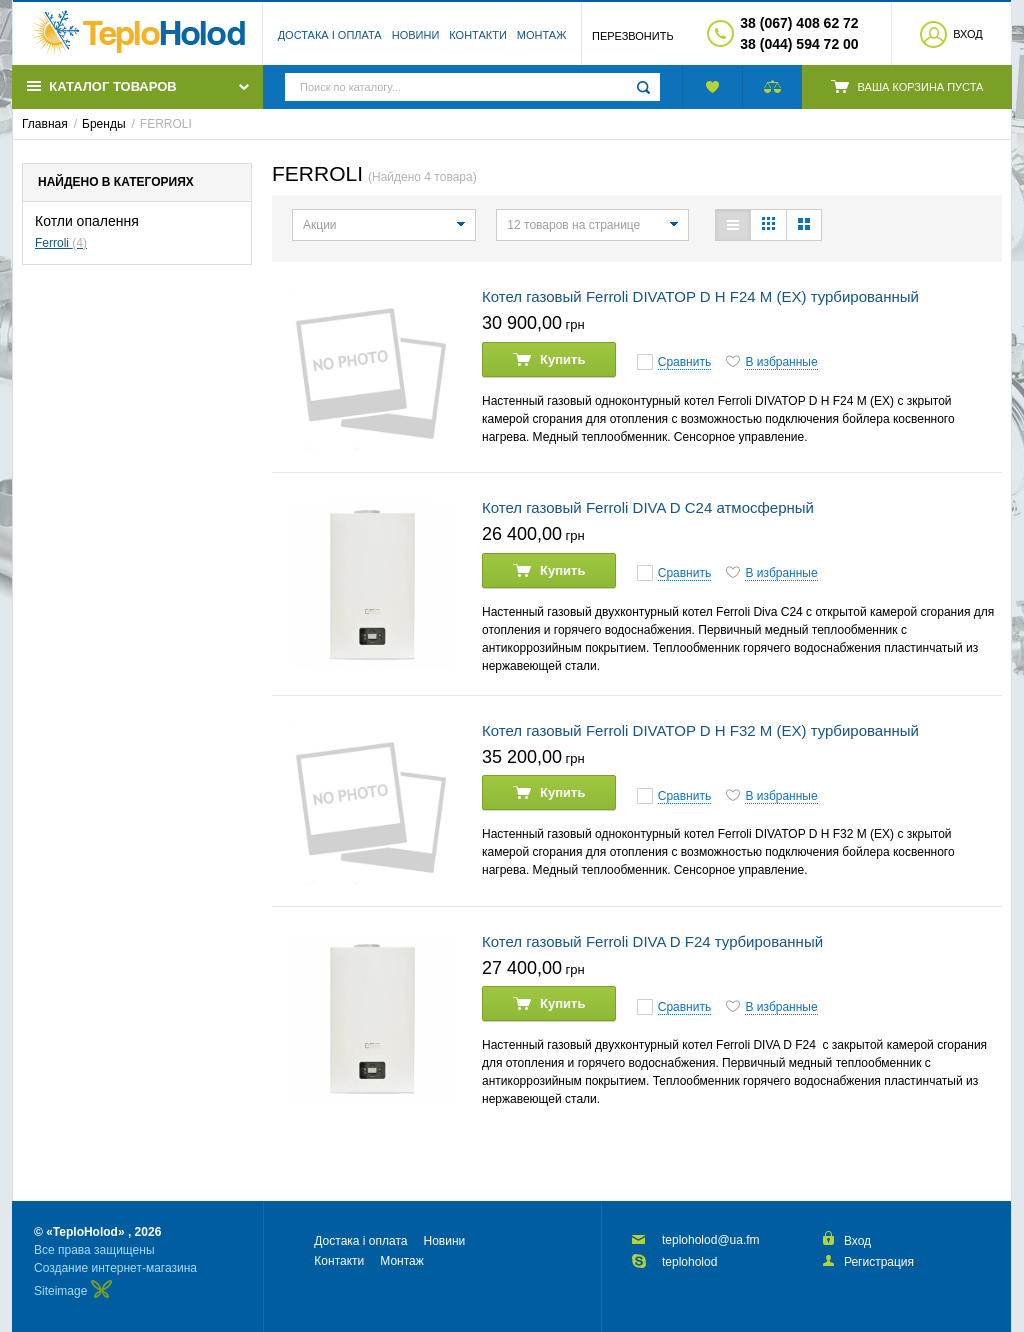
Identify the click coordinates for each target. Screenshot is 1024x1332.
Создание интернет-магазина (115, 1268)
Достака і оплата (330, 35)
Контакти (478, 35)
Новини (416, 35)
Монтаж (542, 35)
